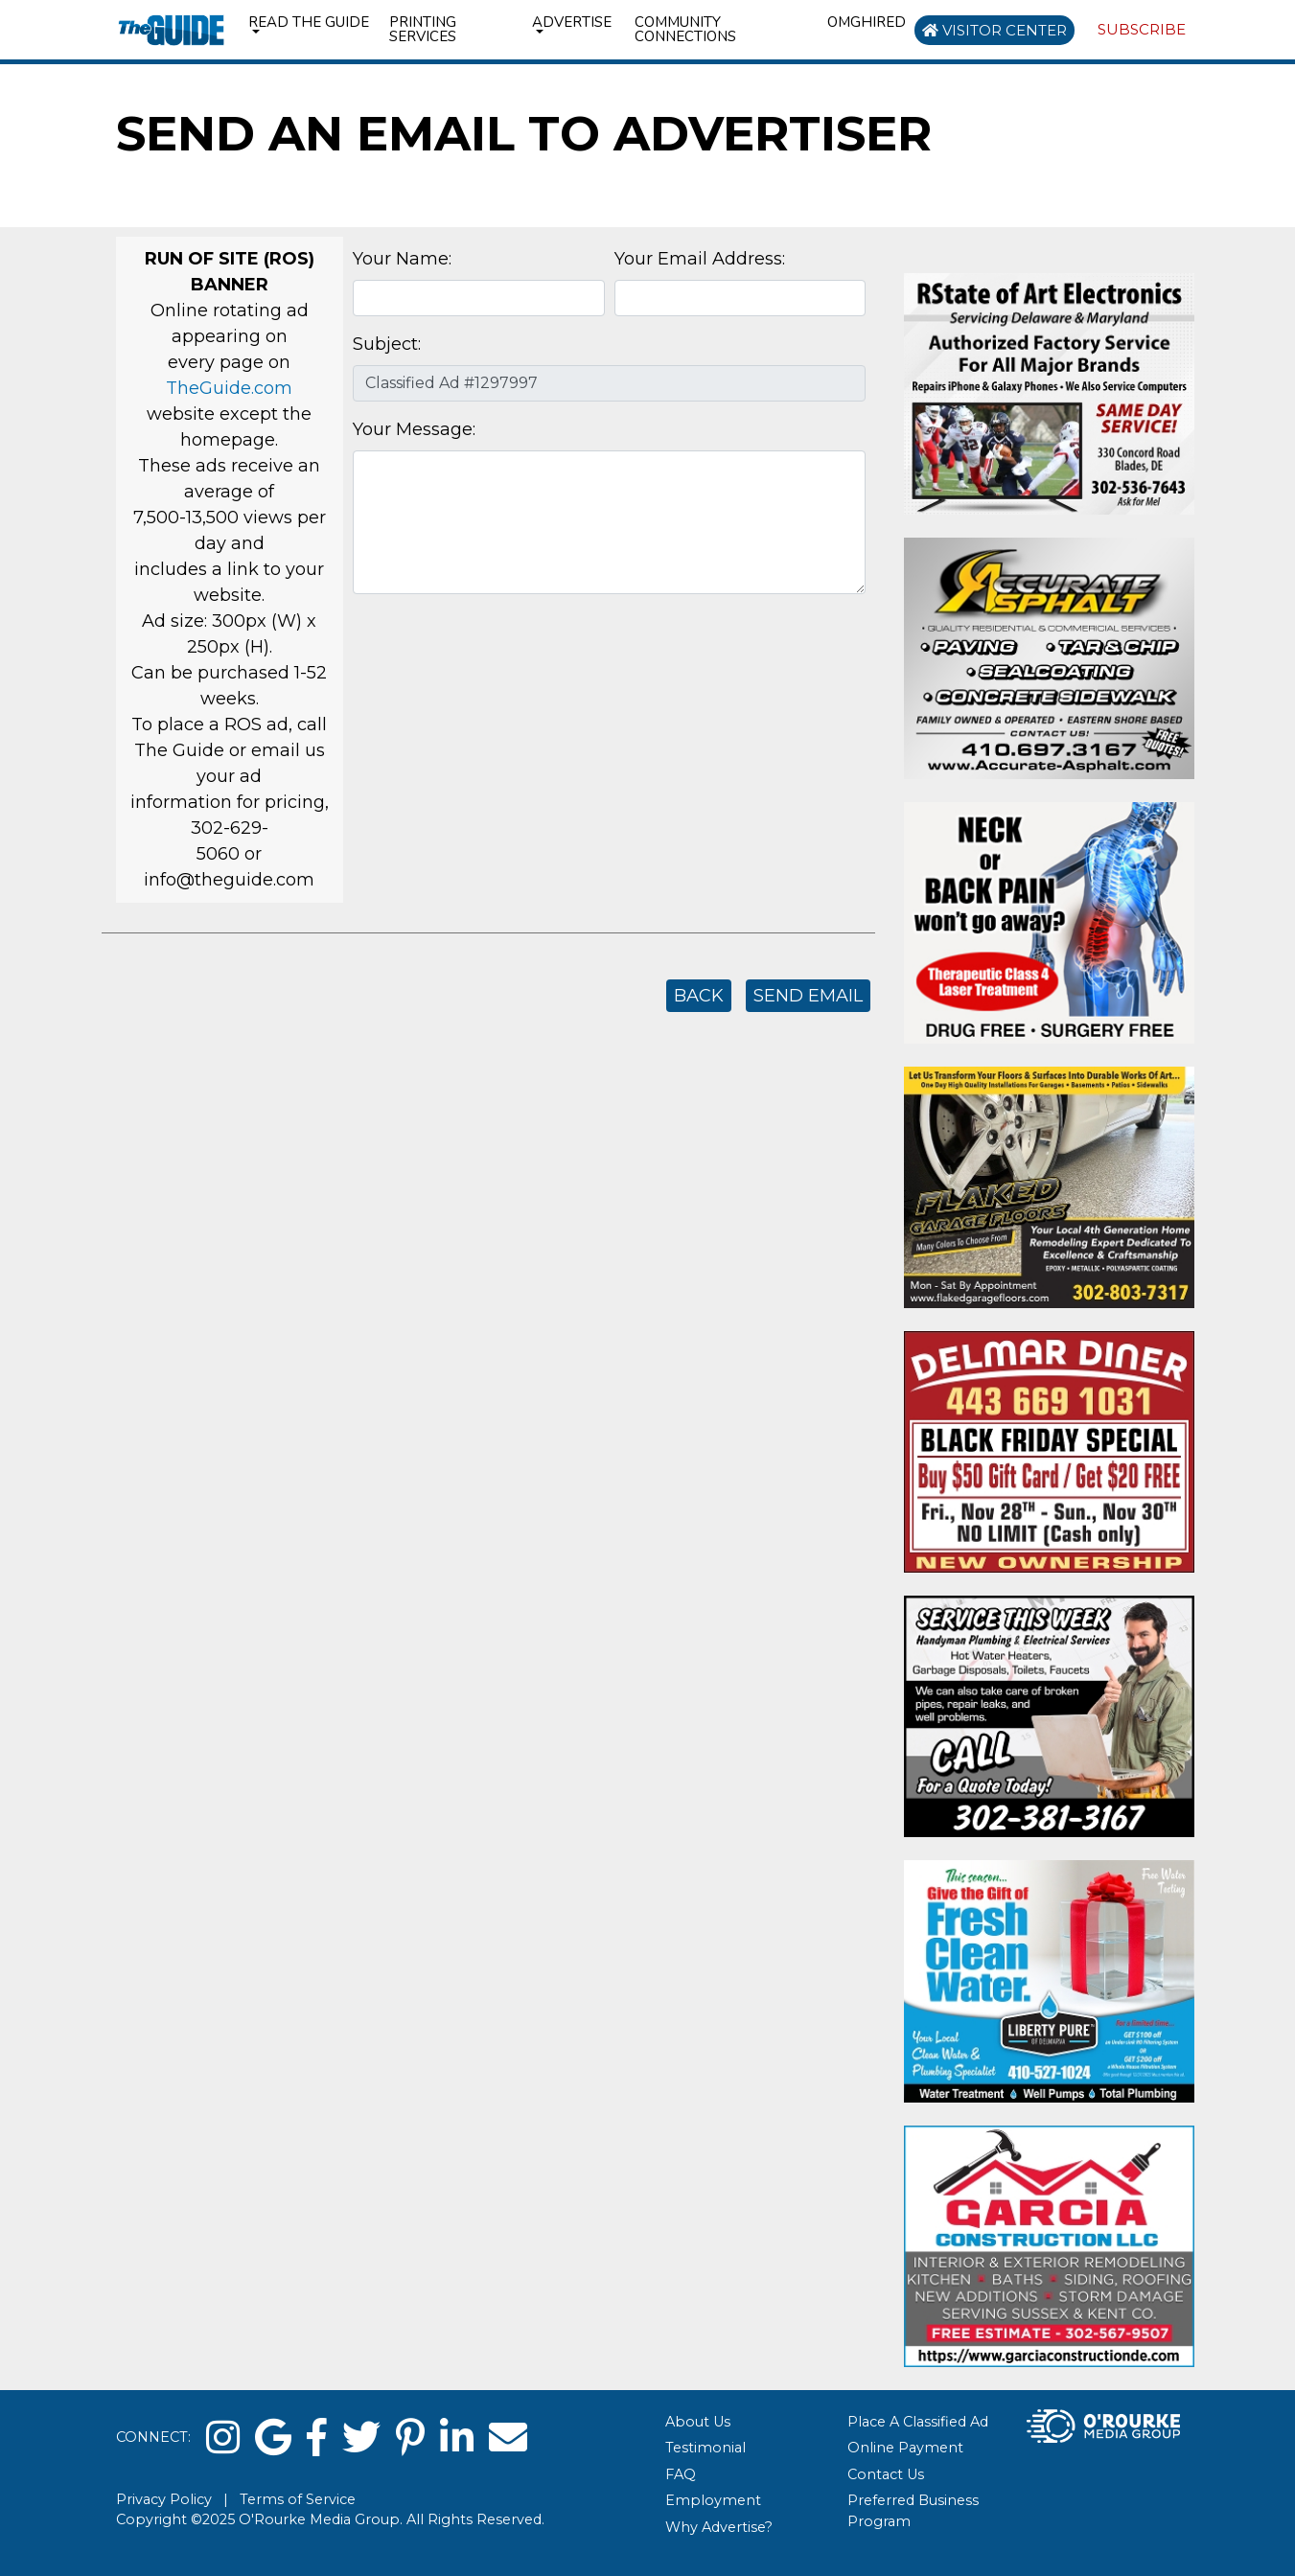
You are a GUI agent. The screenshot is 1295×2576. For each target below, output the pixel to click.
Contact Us (885, 2474)
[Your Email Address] (740, 298)
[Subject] (609, 383)
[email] (508, 2437)
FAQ (680, 2474)
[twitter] (361, 2437)
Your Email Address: (699, 258)
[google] (273, 2437)
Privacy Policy (164, 2499)
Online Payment (905, 2447)
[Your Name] (478, 298)
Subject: (387, 344)
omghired (866, 22)
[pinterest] (410, 2437)
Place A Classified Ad (917, 2421)
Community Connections (685, 29)
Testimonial (705, 2447)
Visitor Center (994, 30)
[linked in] (457, 2437)
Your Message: (414, 429)
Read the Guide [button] (308, 22)
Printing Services (422, 29)
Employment (713, 2500)
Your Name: (402, 258)
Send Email (808, 995)
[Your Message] (609, 522)
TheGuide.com (229, 388)
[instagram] (223, 2437)
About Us (697, 2421)
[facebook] (317, 2437)
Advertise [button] (572, 22)
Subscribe (1142, 29)
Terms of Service (298, 2499)
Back (699, 995)
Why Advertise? (719, 2527)
